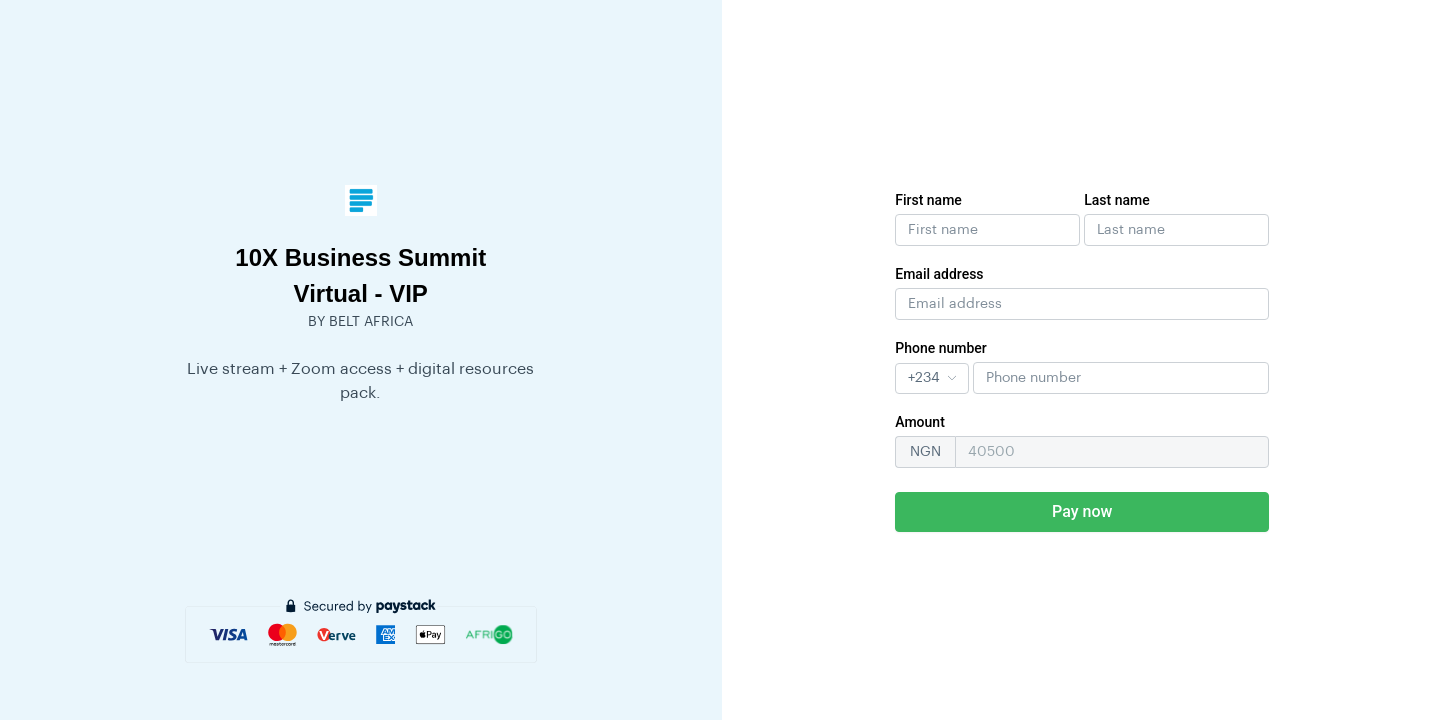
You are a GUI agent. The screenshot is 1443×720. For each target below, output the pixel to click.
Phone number (941, 348)
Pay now (1082, 511)
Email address (939, 274)
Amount (920, 422)
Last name (1117, 200)
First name (928, 200)
